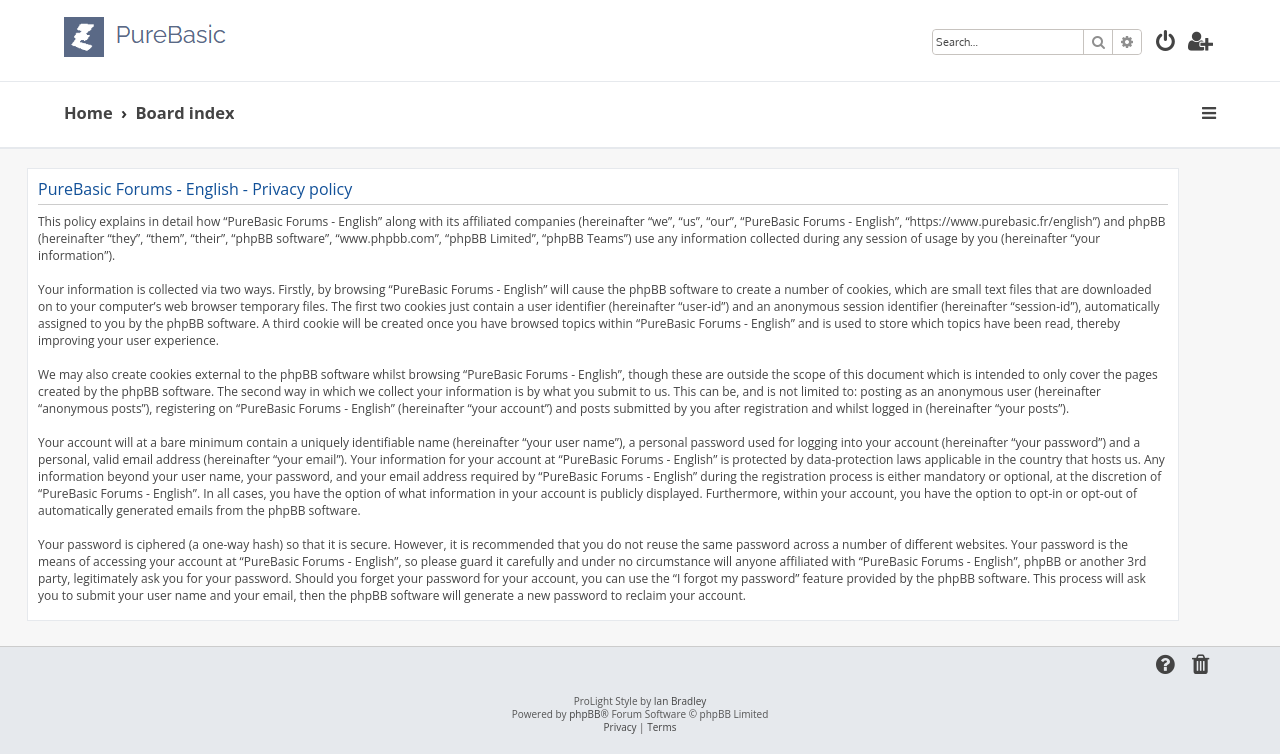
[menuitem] (1166, 43)
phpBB (584, 714)
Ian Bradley (680, 701)
